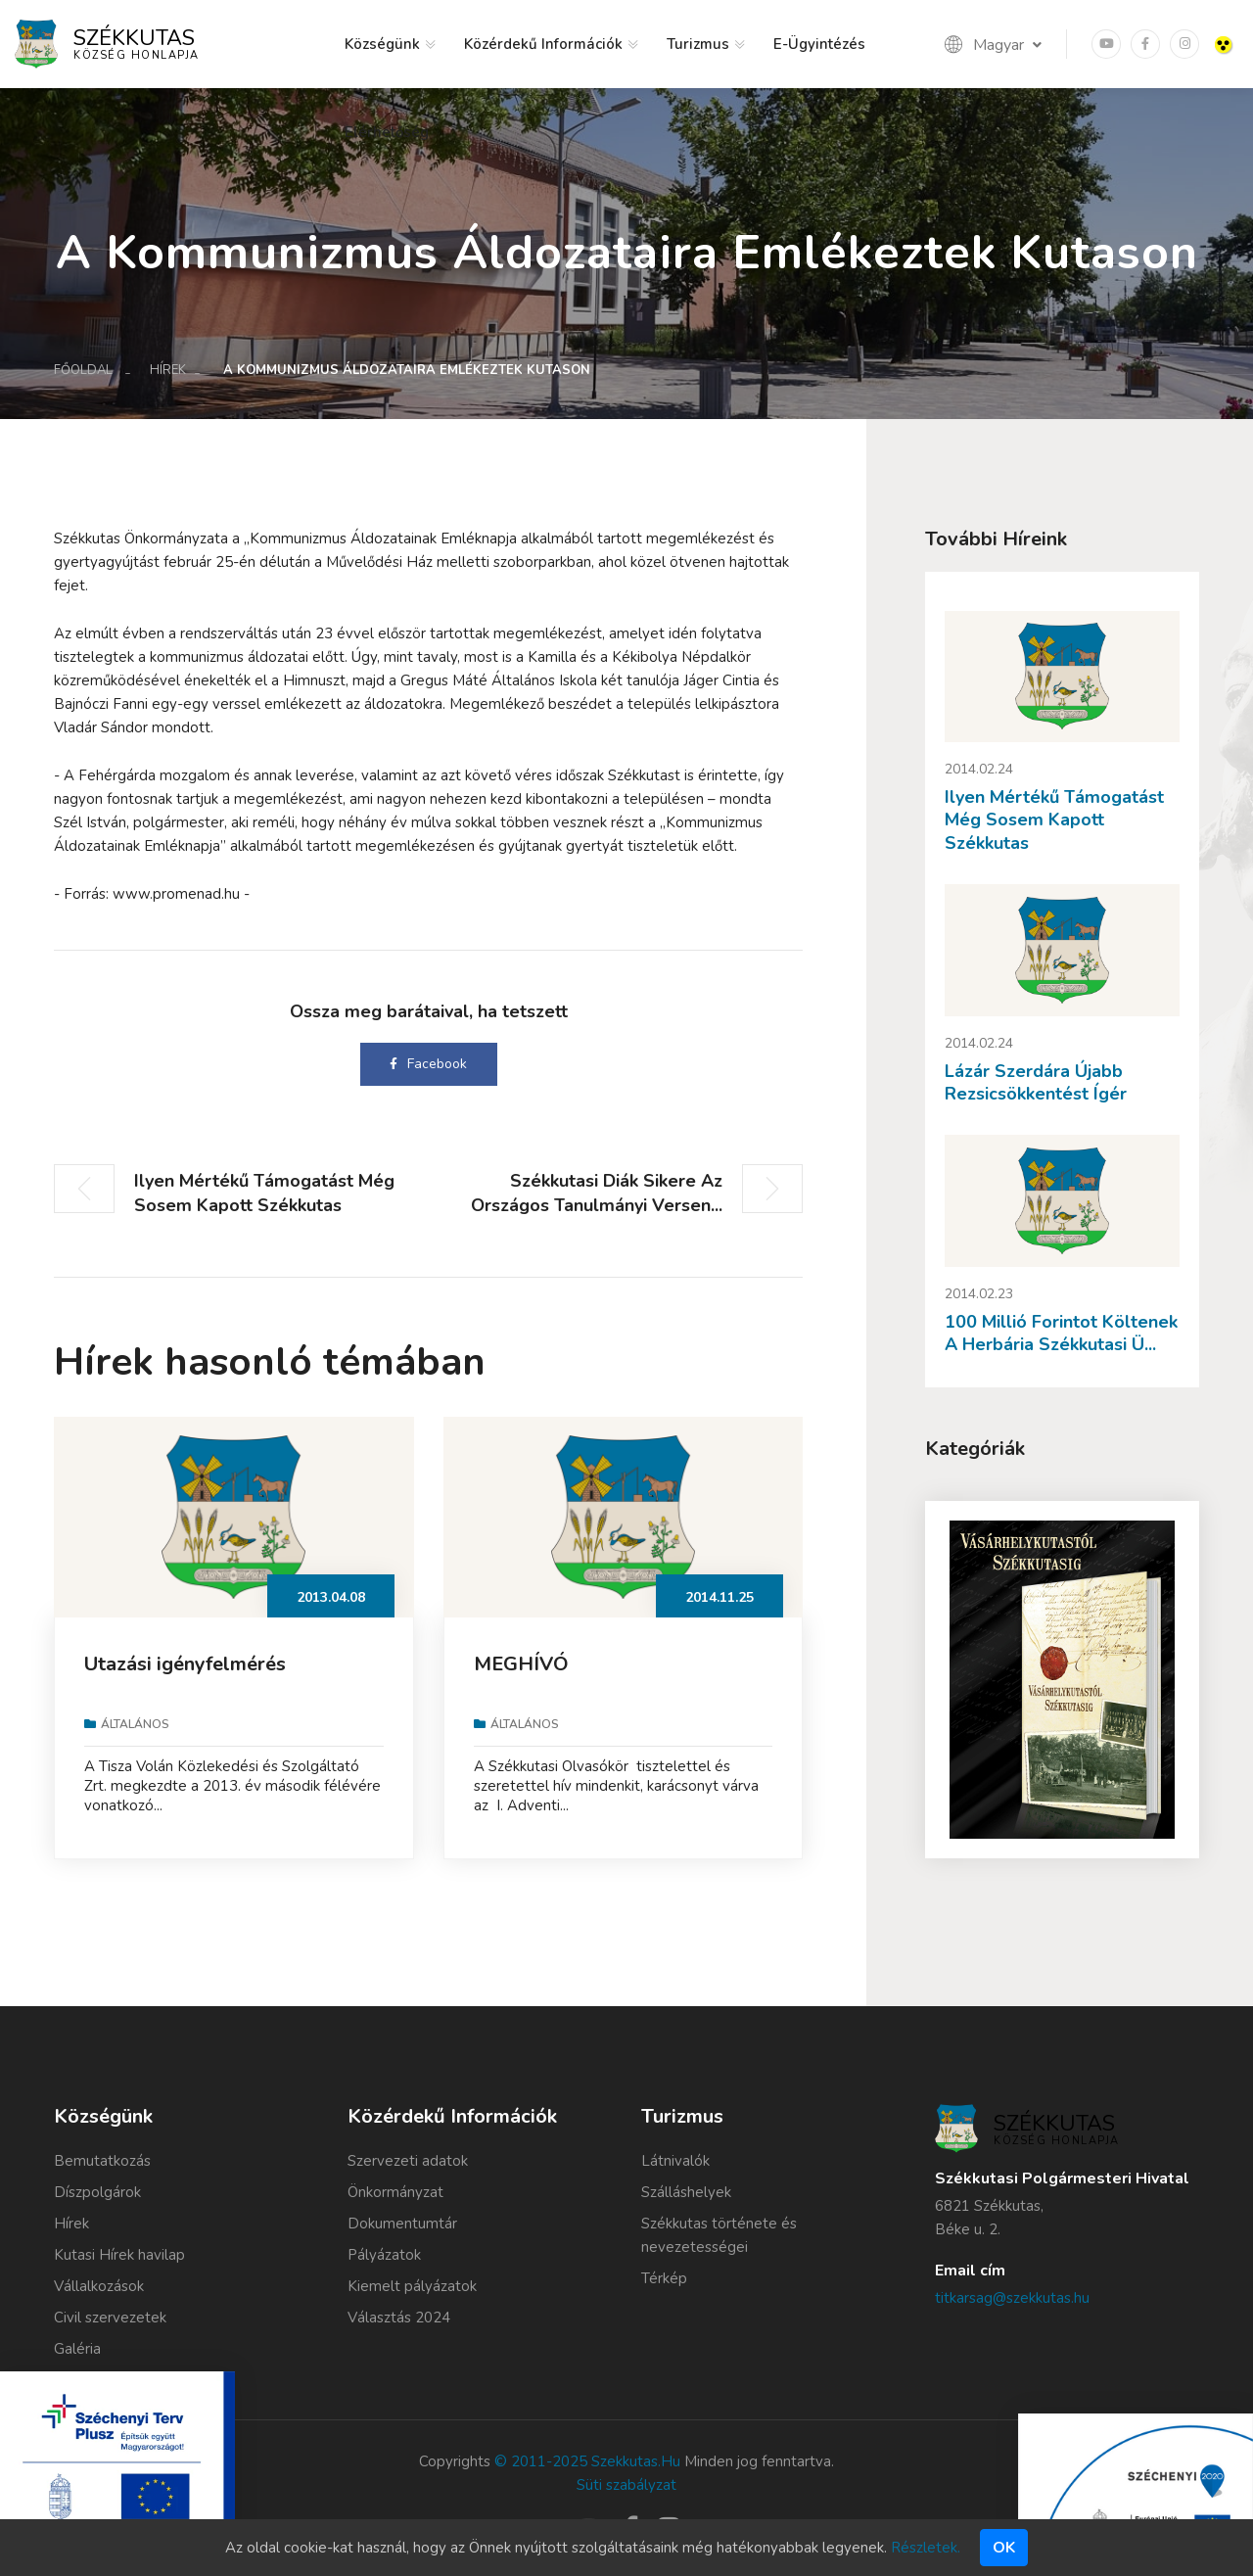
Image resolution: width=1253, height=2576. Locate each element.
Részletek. (925, 2547)
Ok (1004, 2547)
